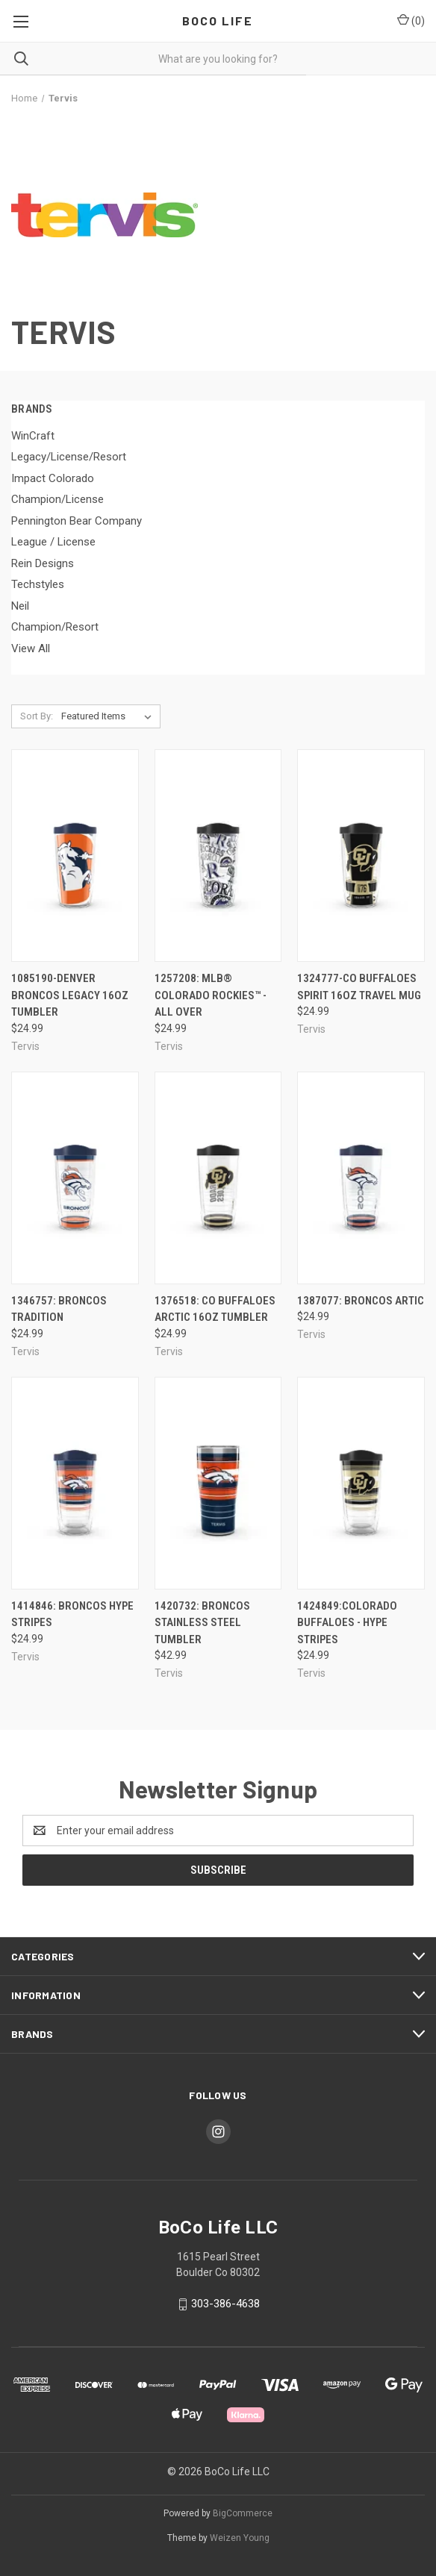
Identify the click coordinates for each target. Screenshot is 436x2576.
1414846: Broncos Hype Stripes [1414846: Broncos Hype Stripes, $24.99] (72, 1614)
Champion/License (57, 499)
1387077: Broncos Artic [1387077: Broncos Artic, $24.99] (360, 1300)
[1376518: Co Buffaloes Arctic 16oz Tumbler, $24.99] (218, 1178)
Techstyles (37, 584)
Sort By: (36, 716)
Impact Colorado (52, 478)
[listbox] (109, 716)
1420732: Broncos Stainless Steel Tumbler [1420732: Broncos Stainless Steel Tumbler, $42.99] (202, 1622)
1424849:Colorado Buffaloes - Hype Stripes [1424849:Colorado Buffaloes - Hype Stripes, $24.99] (347, 1622)
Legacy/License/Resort (68, 456)
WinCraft (32, 436)
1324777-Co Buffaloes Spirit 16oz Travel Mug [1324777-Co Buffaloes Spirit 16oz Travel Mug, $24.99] (359, 987)
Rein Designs (42, 563)
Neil (20, 606)
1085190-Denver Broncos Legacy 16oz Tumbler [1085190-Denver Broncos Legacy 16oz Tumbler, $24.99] (69, 995)
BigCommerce (242, 2513)
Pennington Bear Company (76, 521)
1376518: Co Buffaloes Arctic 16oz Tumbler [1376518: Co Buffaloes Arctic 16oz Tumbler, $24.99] (215, 1309)
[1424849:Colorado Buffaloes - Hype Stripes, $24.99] (361, 1483)
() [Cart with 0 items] (411, 20)
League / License (53, 541)
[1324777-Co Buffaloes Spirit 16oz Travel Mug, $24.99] (361, 855)
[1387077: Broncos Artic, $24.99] (361, 1178)
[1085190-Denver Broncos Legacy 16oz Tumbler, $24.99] (75, 855)
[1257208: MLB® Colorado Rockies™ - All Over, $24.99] (218, 855)
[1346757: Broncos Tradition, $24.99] (75, 1178)
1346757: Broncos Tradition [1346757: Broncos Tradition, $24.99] (59, 1309)
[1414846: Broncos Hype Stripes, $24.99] (75, 1483)
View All (30, 648)
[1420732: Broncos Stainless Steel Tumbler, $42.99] (218, 1483)
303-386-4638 (225, 2303)
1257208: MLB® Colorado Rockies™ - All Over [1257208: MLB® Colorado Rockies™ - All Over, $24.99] (211, 995)
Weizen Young (240, 2538)
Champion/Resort (55, 627)
